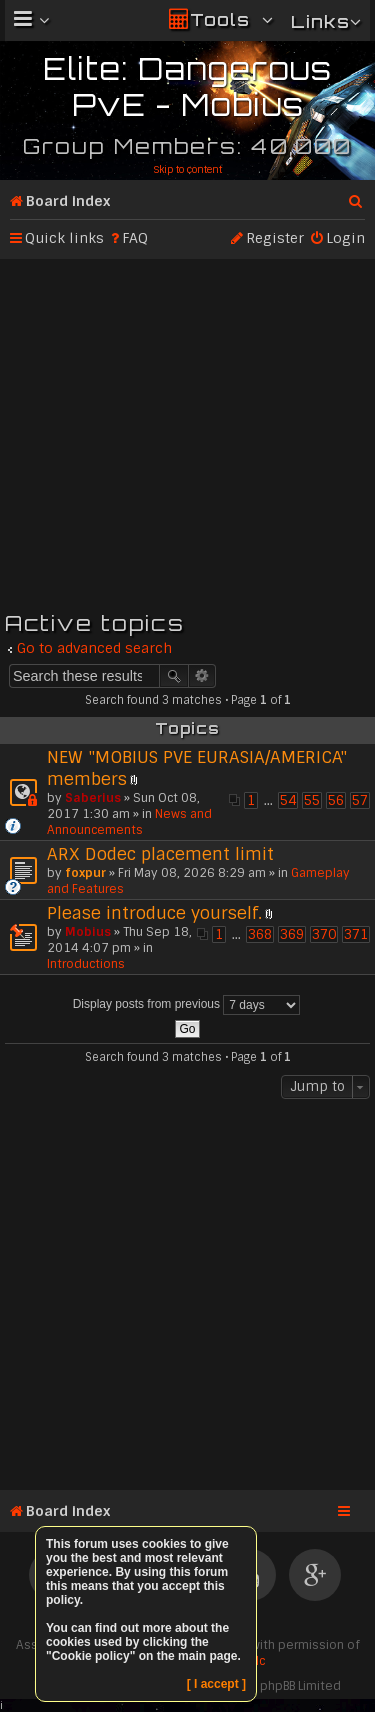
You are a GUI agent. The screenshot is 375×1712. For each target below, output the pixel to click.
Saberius (93, 798)
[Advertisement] (187, 431)
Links (320, 21)
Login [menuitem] (345, 238)
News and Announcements (129, 822)
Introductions (86, 964)
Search (174, 676)
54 (288, 800)
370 (324, 934)
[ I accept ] (216, 1684)
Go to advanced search (94, 648)
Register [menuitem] (275, 238)
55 (312, 800)
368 (260, 934)
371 (356, 934)
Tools (220, 19)
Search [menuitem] (357, 197)
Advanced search (202, 676)
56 (336, 800)
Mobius (88, 932)
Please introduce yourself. (154, 913)
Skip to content (187, 169)
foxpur (85, 873)
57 (360, 800)
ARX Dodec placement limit (160, 854)
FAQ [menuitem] (135, 238)
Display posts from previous (187, 1005)
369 (292, 934)
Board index (68, 201)
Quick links (64, 238)
